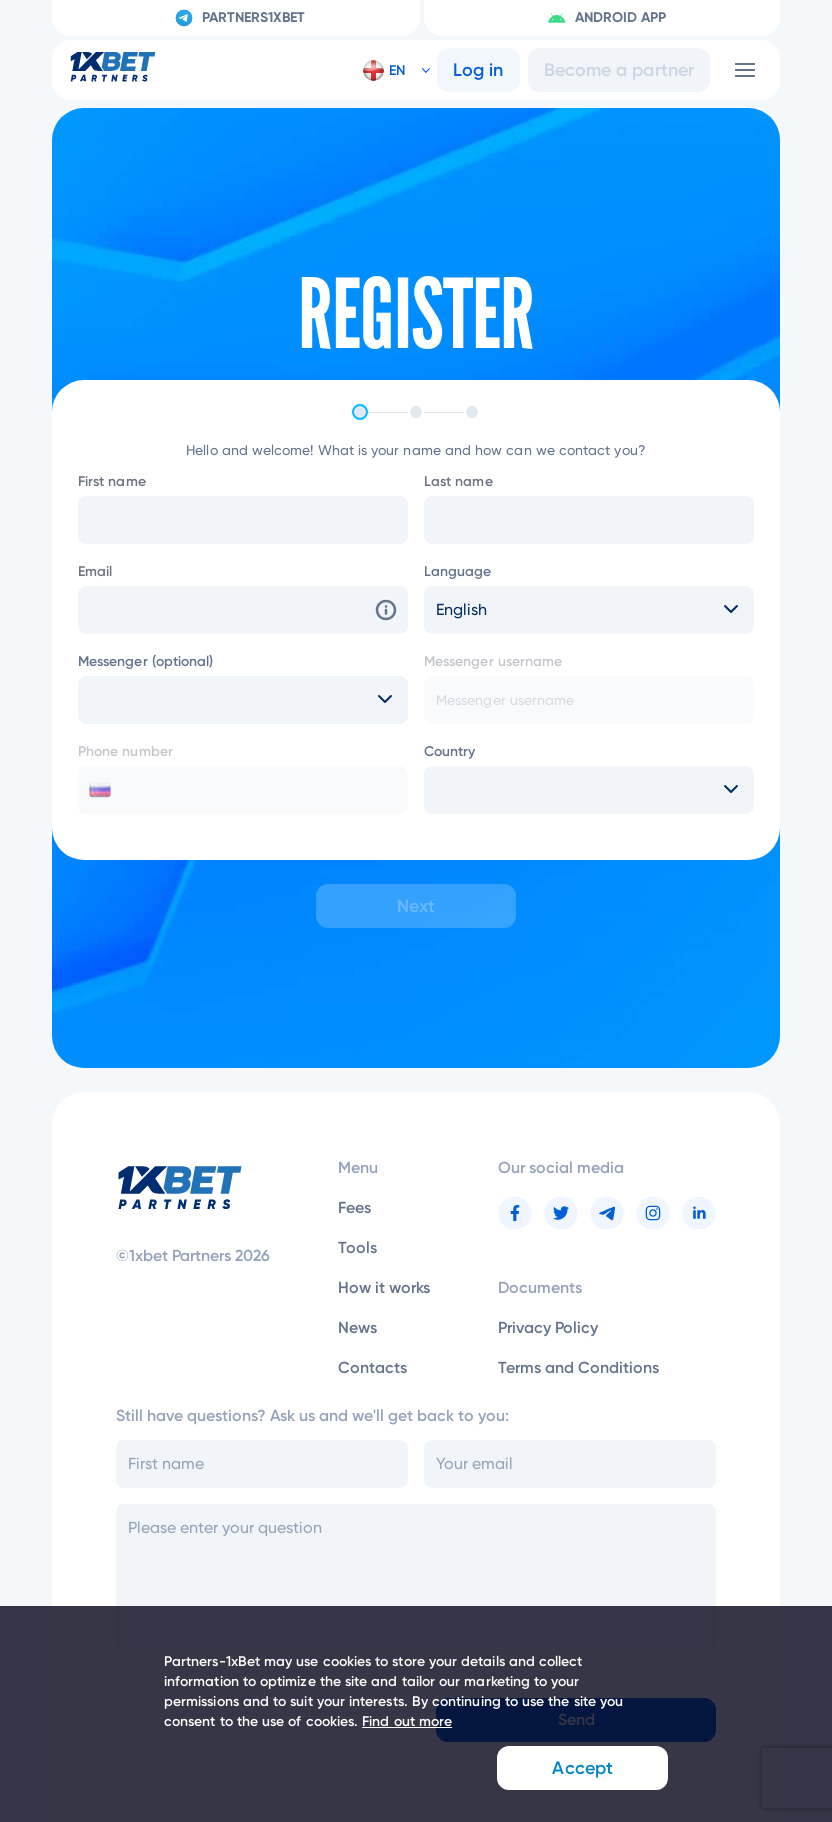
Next (416, 906)
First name (112, 481)
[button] (389, 70)
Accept (579, 1768)
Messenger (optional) (145, 661)
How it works (384, 1287)
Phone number (125, 751)
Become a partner (619, 70)
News (357, 1327)
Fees (354, 1207)
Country (450, 751)
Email (95, 571)
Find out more (407, 1721)
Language (458, 571)
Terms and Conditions (578, 1367)
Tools (357, 1247)
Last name (458, 481)
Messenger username (493, 661)
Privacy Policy (548, 1327)
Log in (478, 70)
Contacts (372, 1367)
